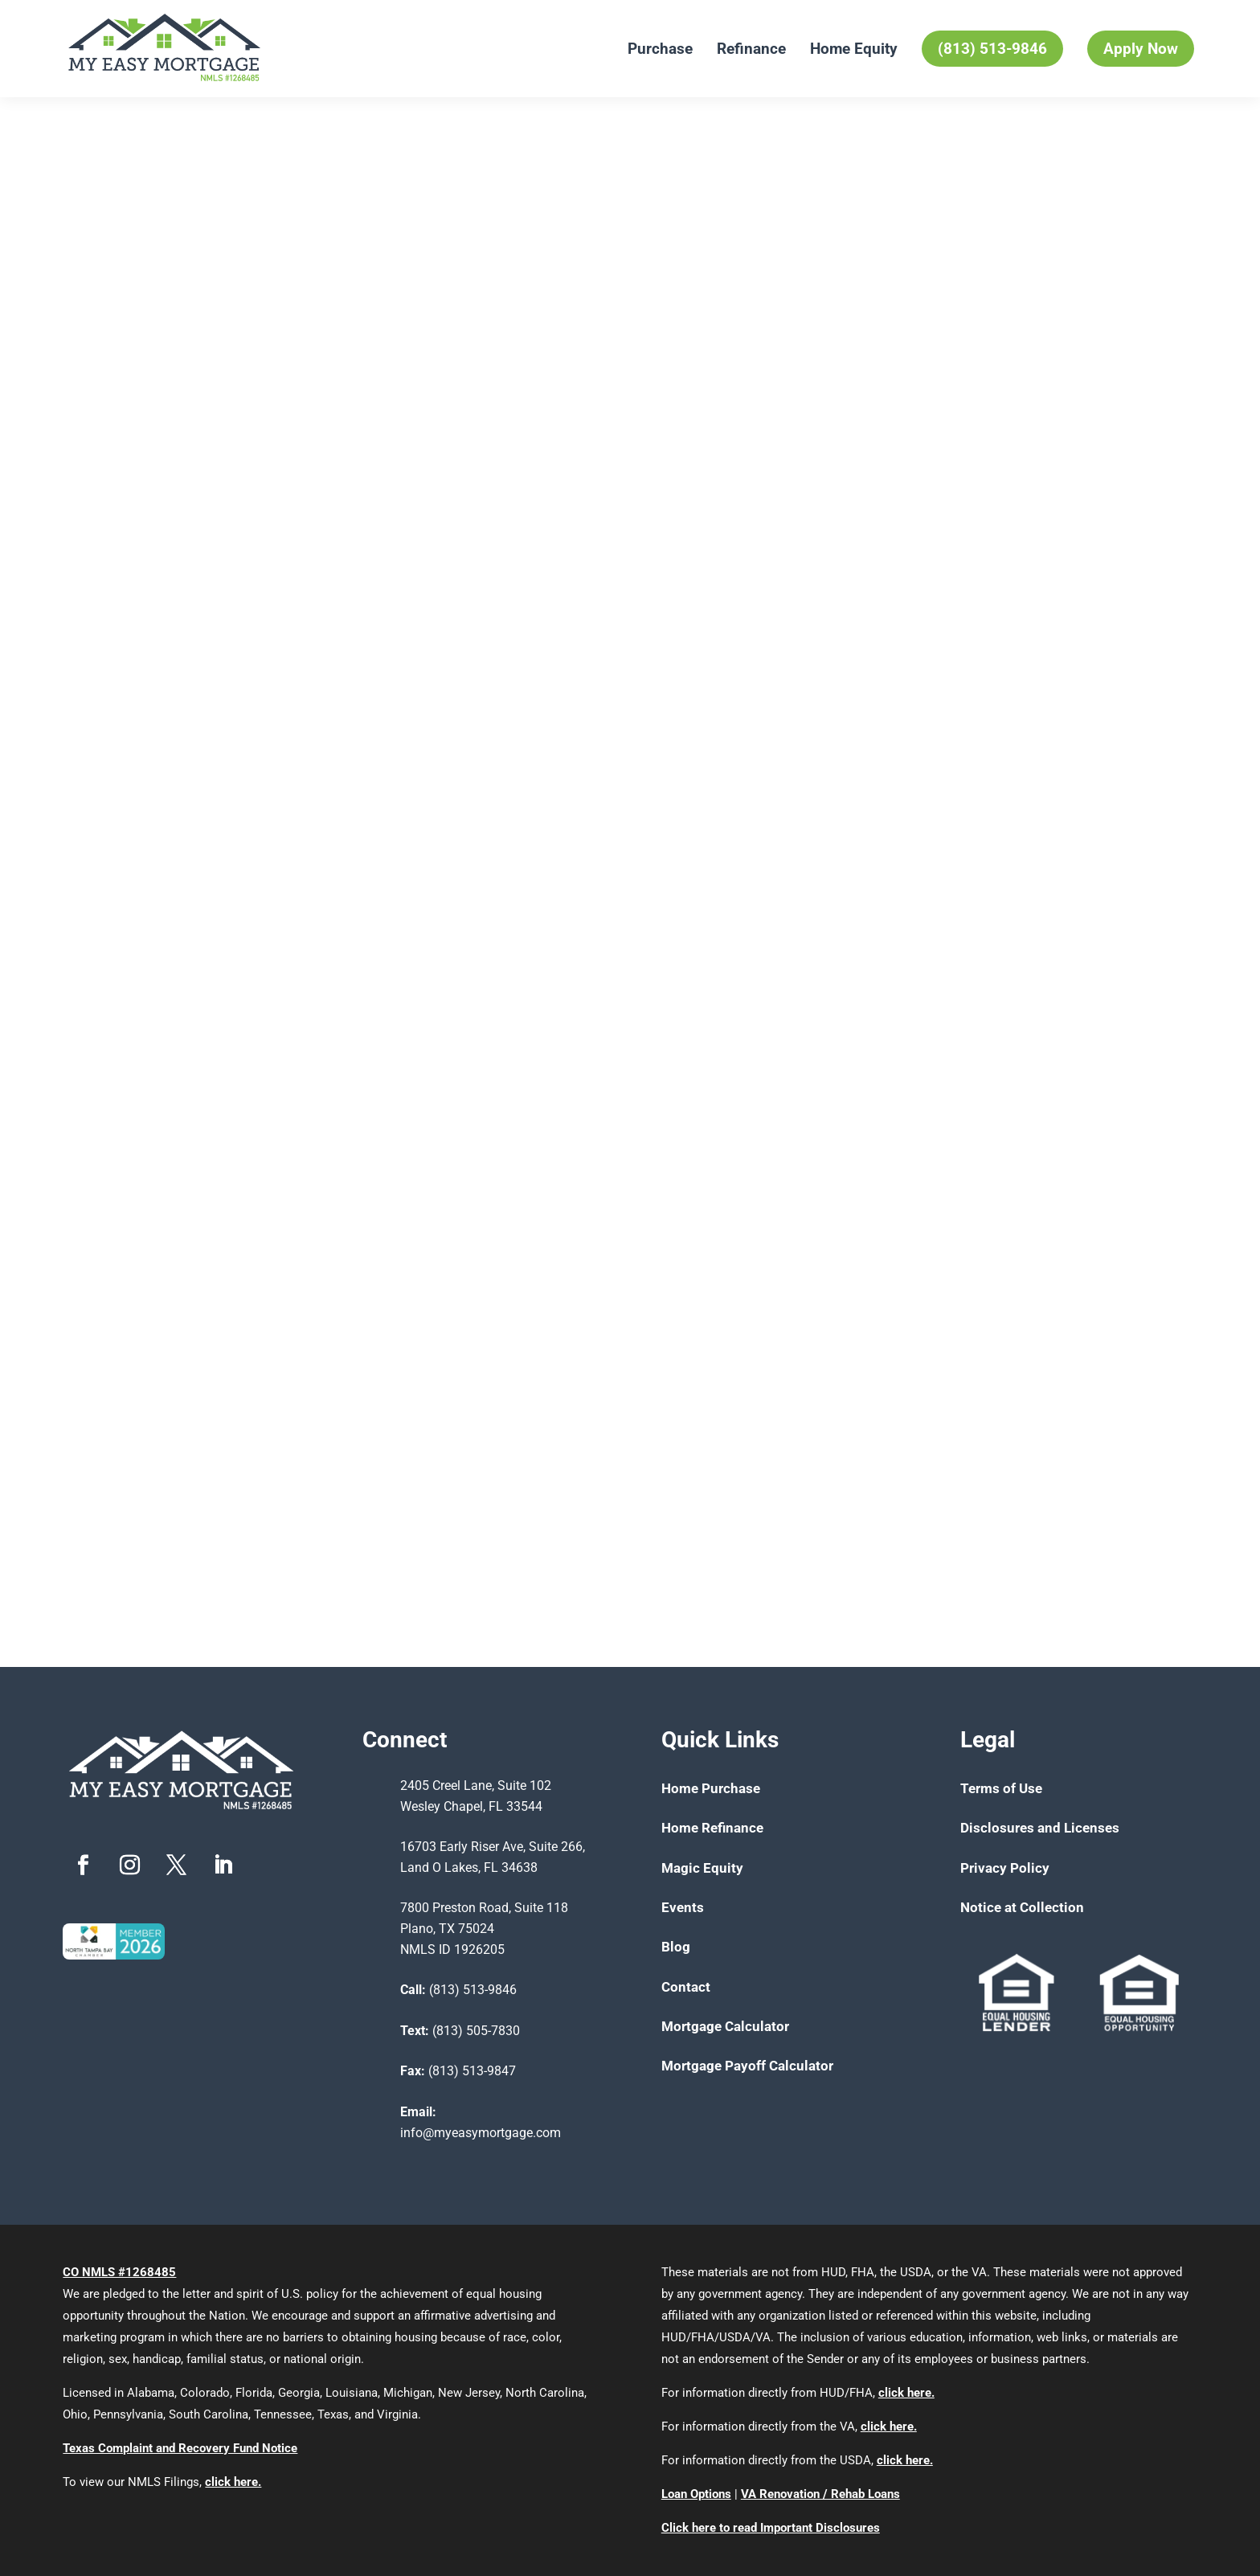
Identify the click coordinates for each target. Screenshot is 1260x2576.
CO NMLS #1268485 (119, 2272)
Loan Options (696, 2494)
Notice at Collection (1022, 1907)
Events (682, 1907)
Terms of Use (1001, 1788)
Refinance (751, 49)
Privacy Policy (1004, 1868)
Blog (675, 1947)
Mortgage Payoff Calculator (747, 2066)
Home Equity (854, 49)
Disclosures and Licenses (1039, 1828)
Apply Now (1140, 48)
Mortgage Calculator (725, 2026)
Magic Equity (702, 1868)
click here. (233, 2482)
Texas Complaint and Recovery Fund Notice (180, 2448)
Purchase (660, 49)
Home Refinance (712, 1828)
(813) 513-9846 (992, 48)
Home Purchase (710, 1788)
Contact (685, 1987)
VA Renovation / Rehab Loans (820, 2494)
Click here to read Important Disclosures (770, 2528)
